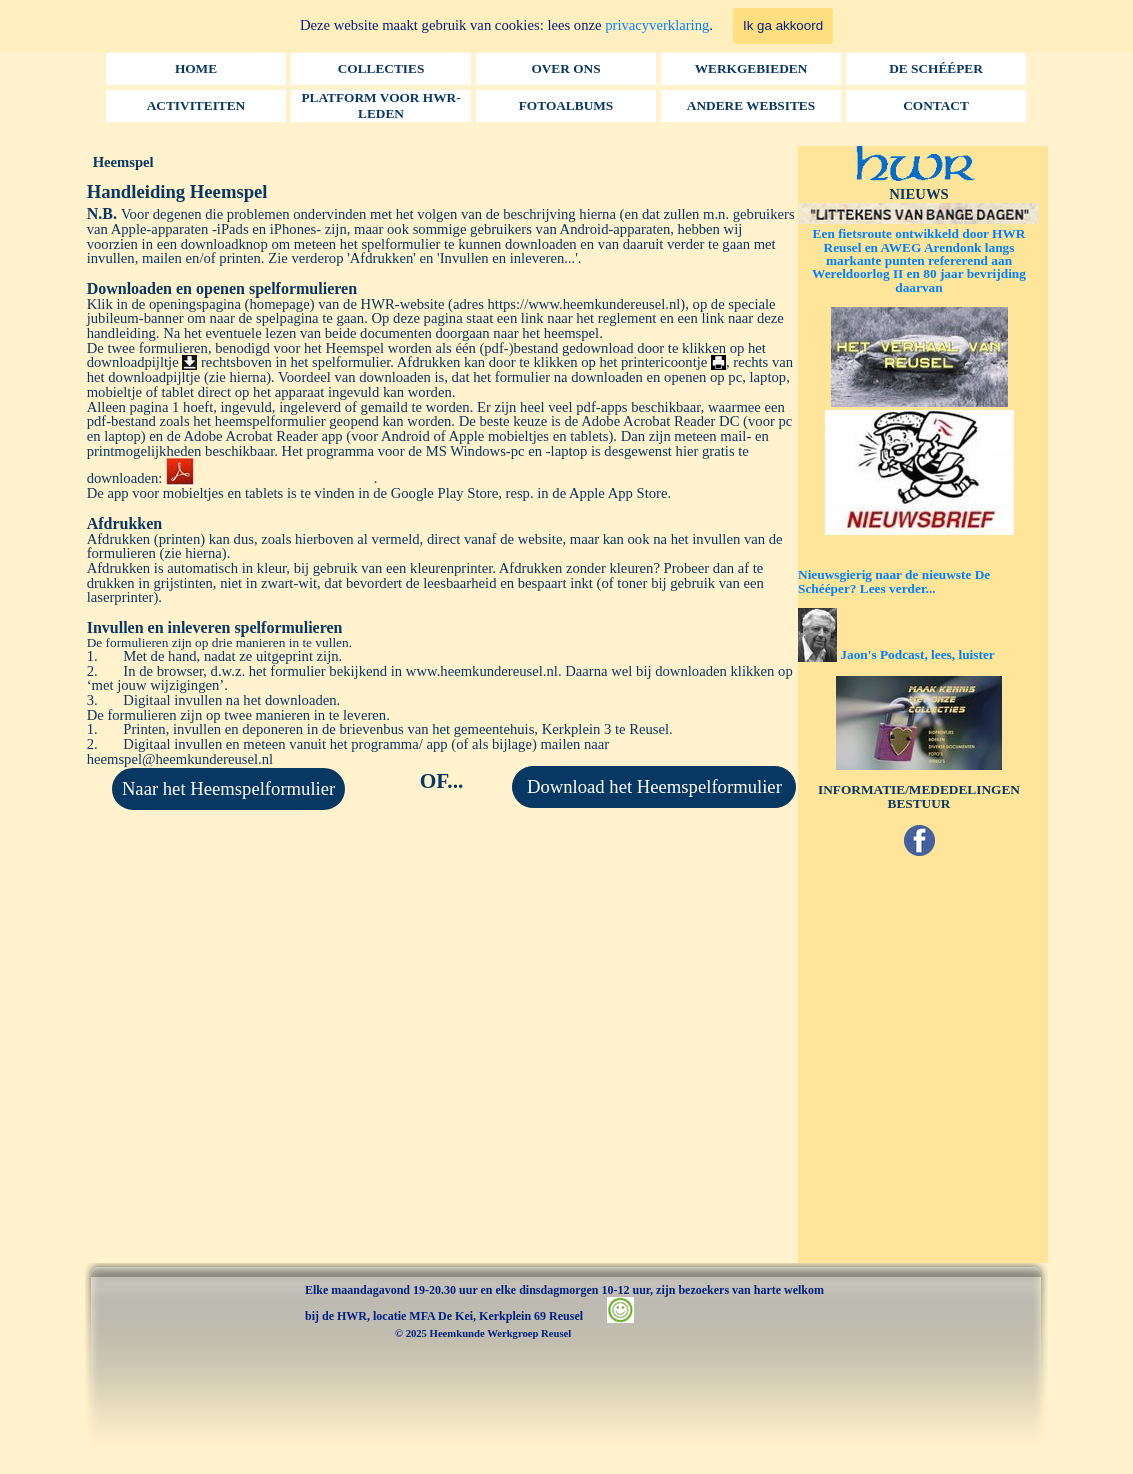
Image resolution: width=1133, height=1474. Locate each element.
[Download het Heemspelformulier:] (654, 787)
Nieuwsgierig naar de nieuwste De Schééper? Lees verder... (894, 581)
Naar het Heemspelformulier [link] (228, 788)
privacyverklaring (657, 25)
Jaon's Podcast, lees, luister (917, 654)
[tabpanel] (442, 472)
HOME (196, 68)
